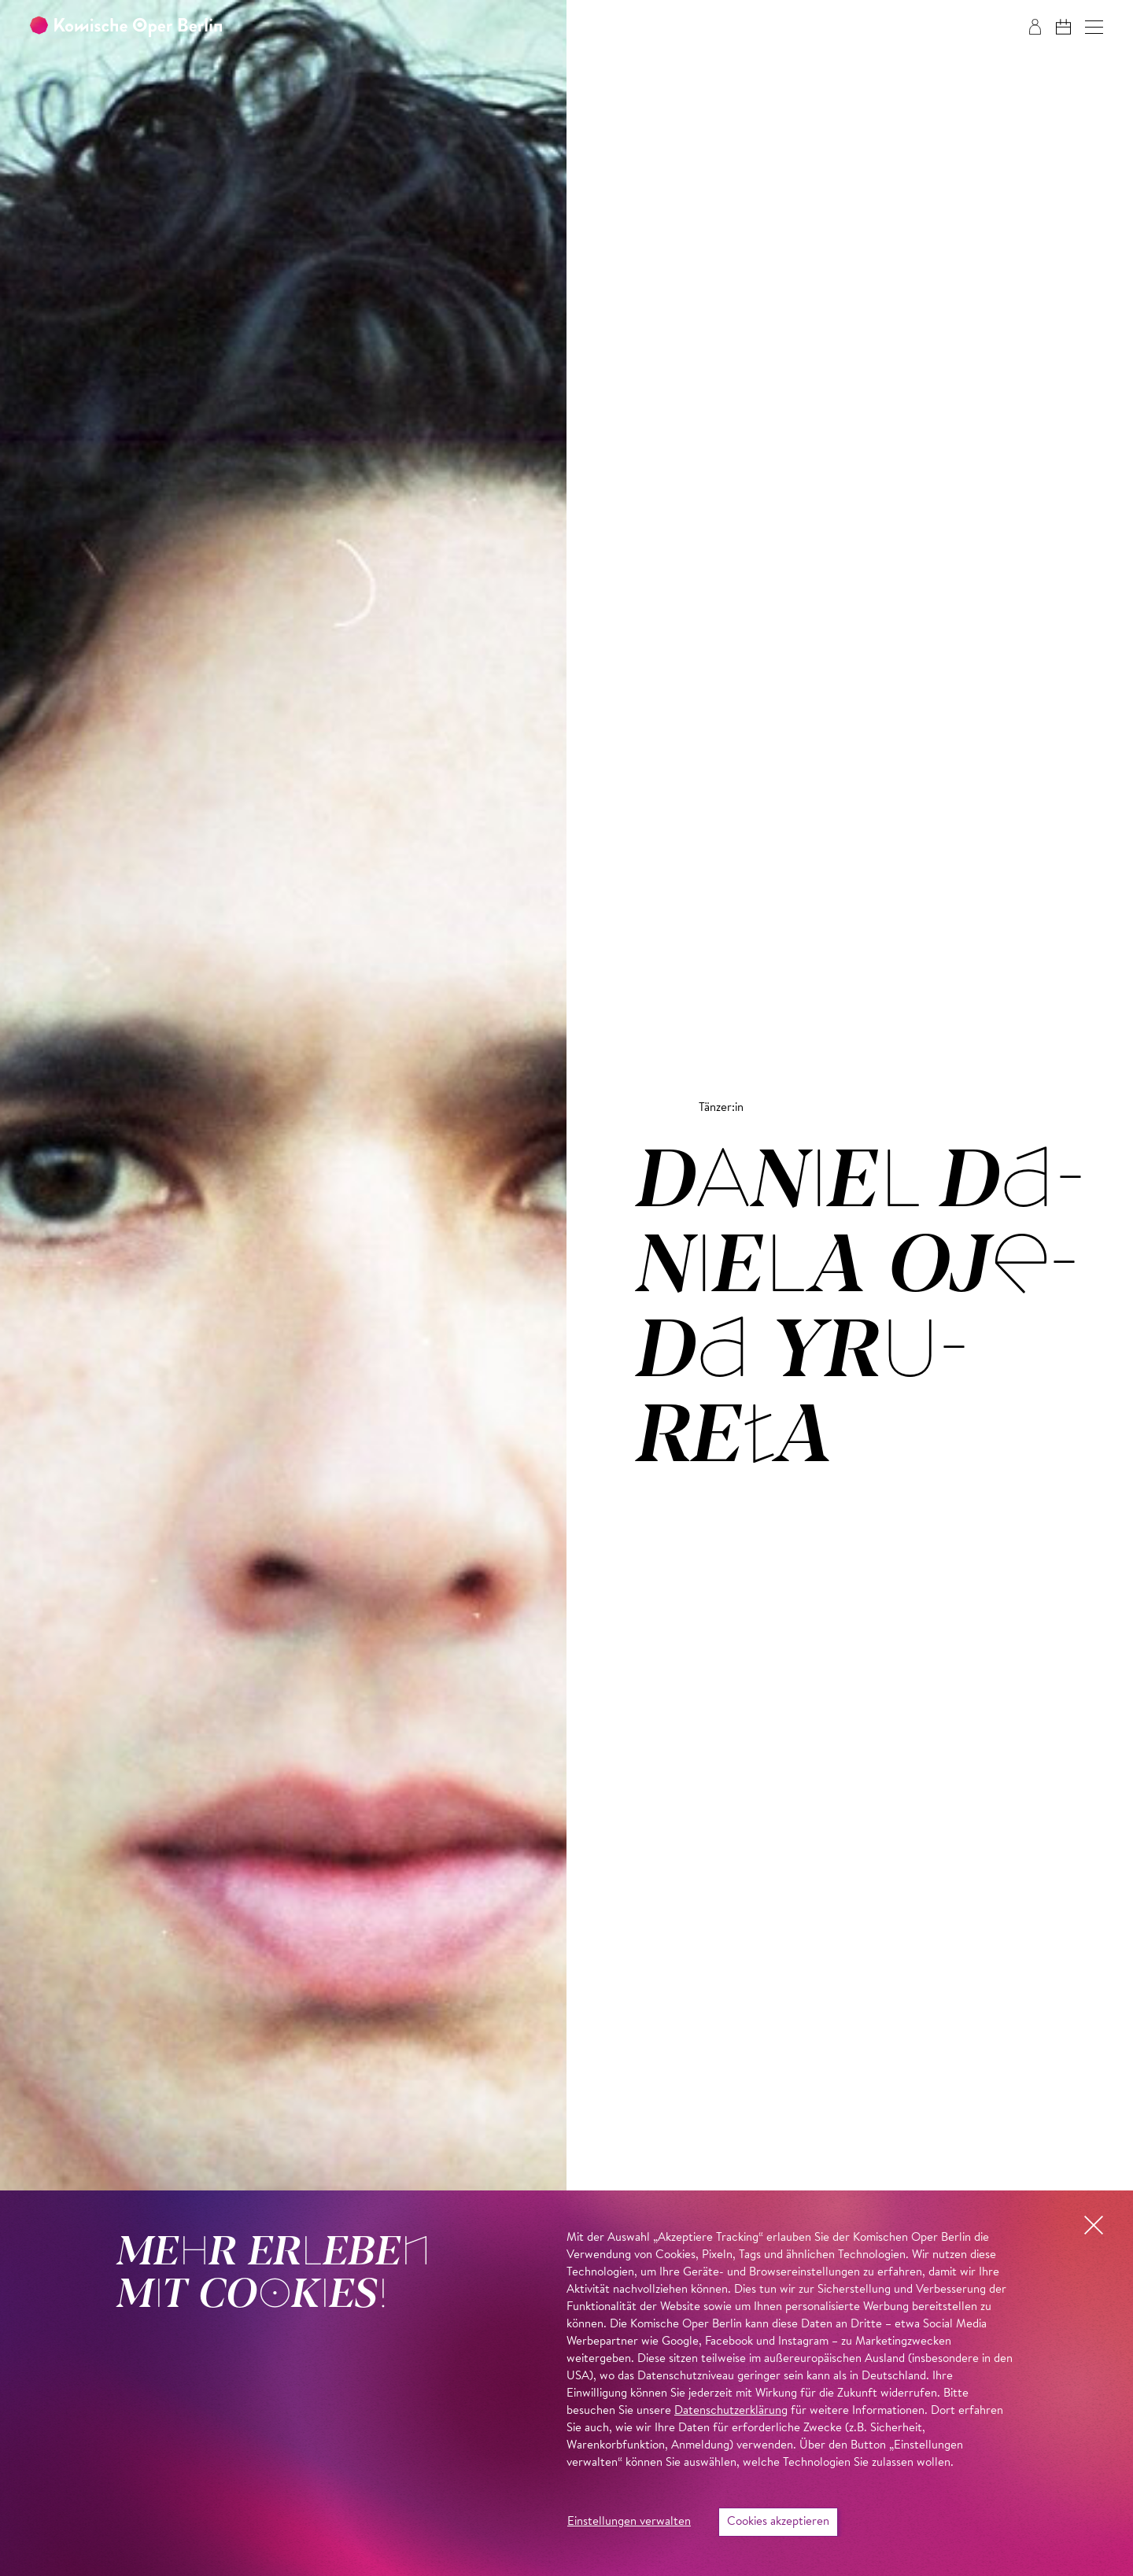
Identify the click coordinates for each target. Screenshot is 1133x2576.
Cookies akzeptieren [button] (778, 2522)
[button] (1094, 27)
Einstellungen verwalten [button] (629, 2522)
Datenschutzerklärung (731, 2411)
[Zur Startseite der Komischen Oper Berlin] (126, 27)
